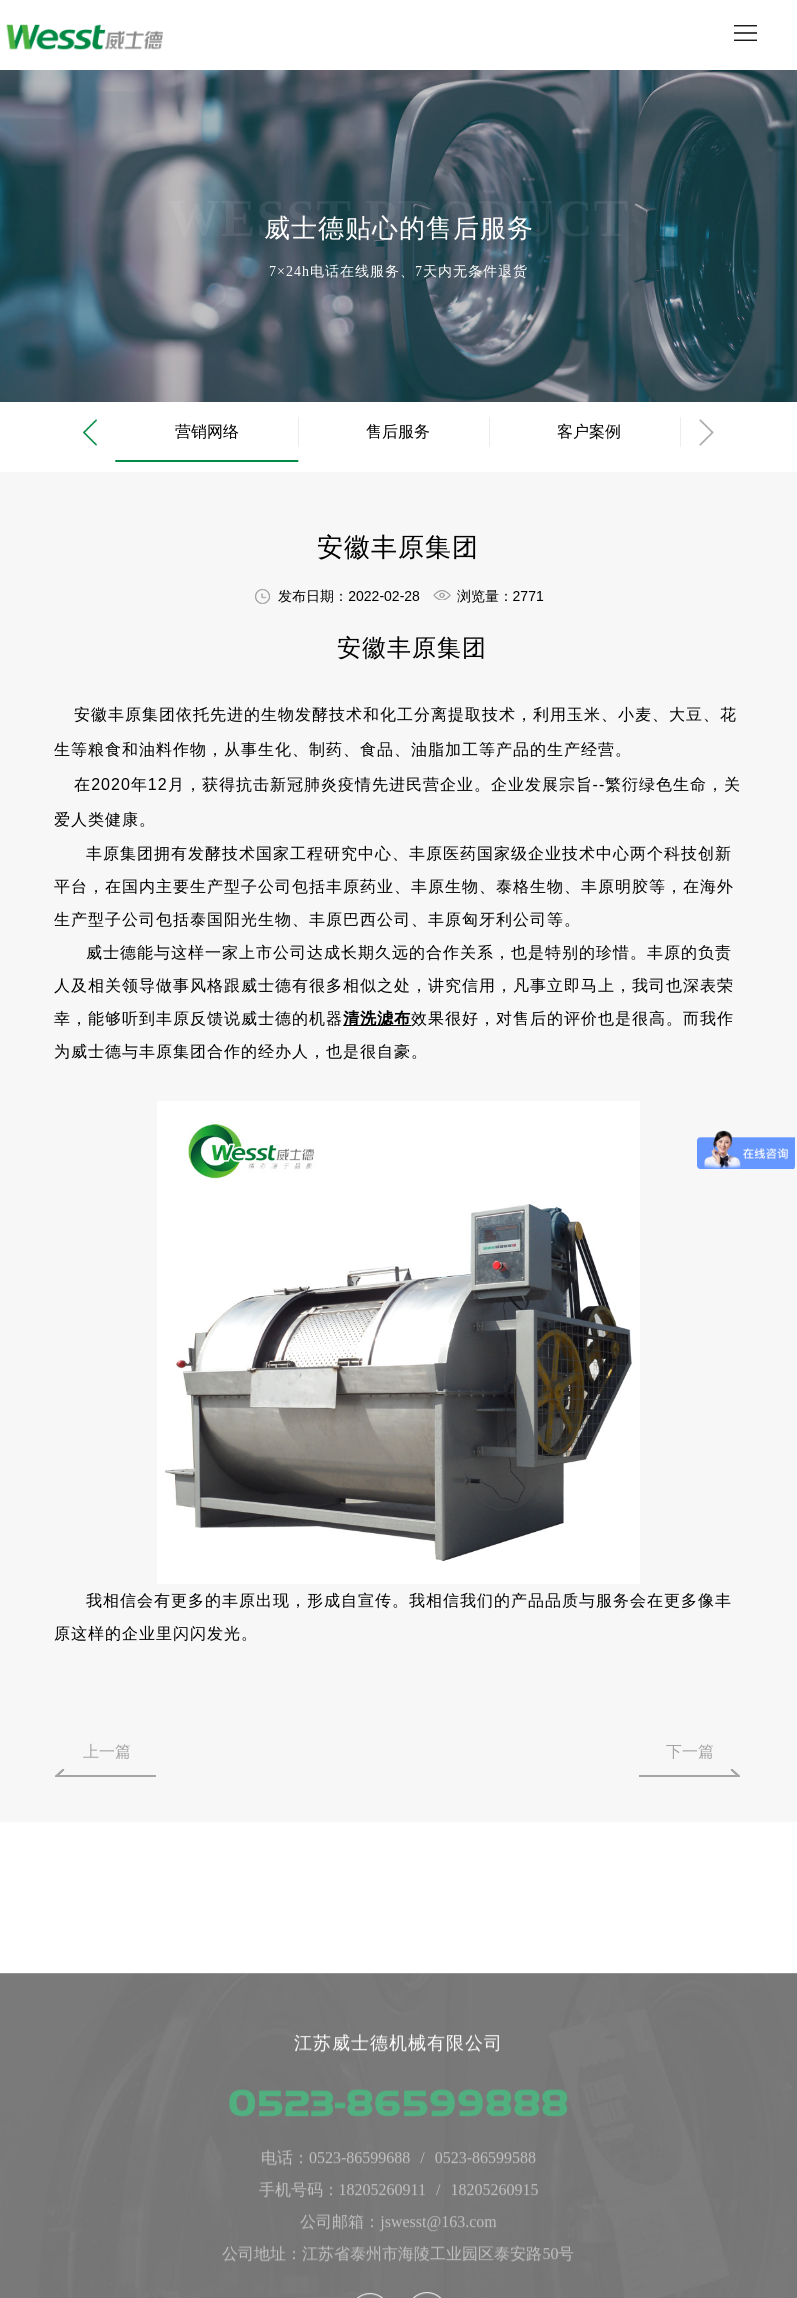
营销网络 (207, 431)
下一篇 (690, 1751)
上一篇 (107, 1751)
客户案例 (589, 431)
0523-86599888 (398, 2250)
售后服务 (398, 431)
